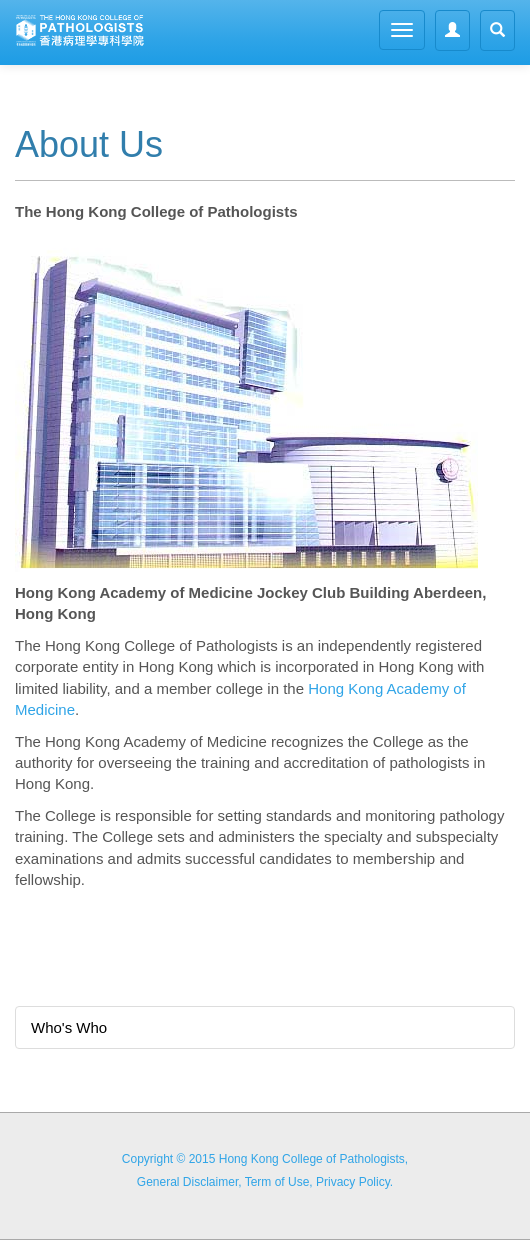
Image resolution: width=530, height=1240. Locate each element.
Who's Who (69, 1027)
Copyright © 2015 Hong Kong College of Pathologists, (265, 1159)
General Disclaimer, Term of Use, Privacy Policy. (265, 1182)
